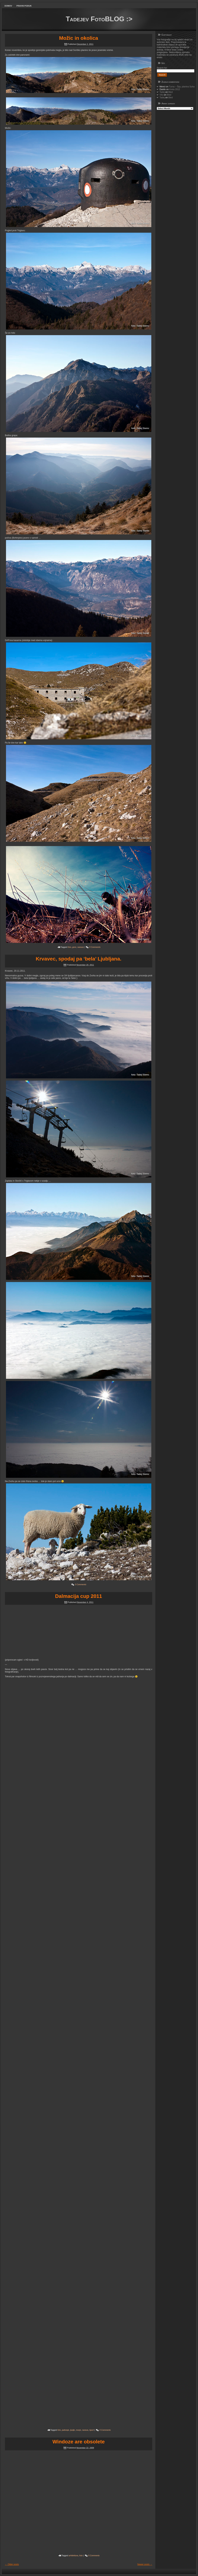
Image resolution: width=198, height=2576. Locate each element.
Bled (170, 92)
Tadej (162, 92)
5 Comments (94, 2555)
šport (91, 2430)
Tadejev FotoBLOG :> (99, 19)
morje (78, 2430)
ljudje (72, 2430)
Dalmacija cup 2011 (78, 1596)
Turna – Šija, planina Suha (182, 86)
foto (69, 947)
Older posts (12, 2564)
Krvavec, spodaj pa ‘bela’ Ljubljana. (79, 959)
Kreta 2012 (174, 89)
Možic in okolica (78, 38)
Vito (161, 95)
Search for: (175, 69)
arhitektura (73, 2555)
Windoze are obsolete (78, 2441)
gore (74, 947)
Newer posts (144, 2564)
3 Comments (94, 947)
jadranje (65, 2430)
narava (80, 947)
